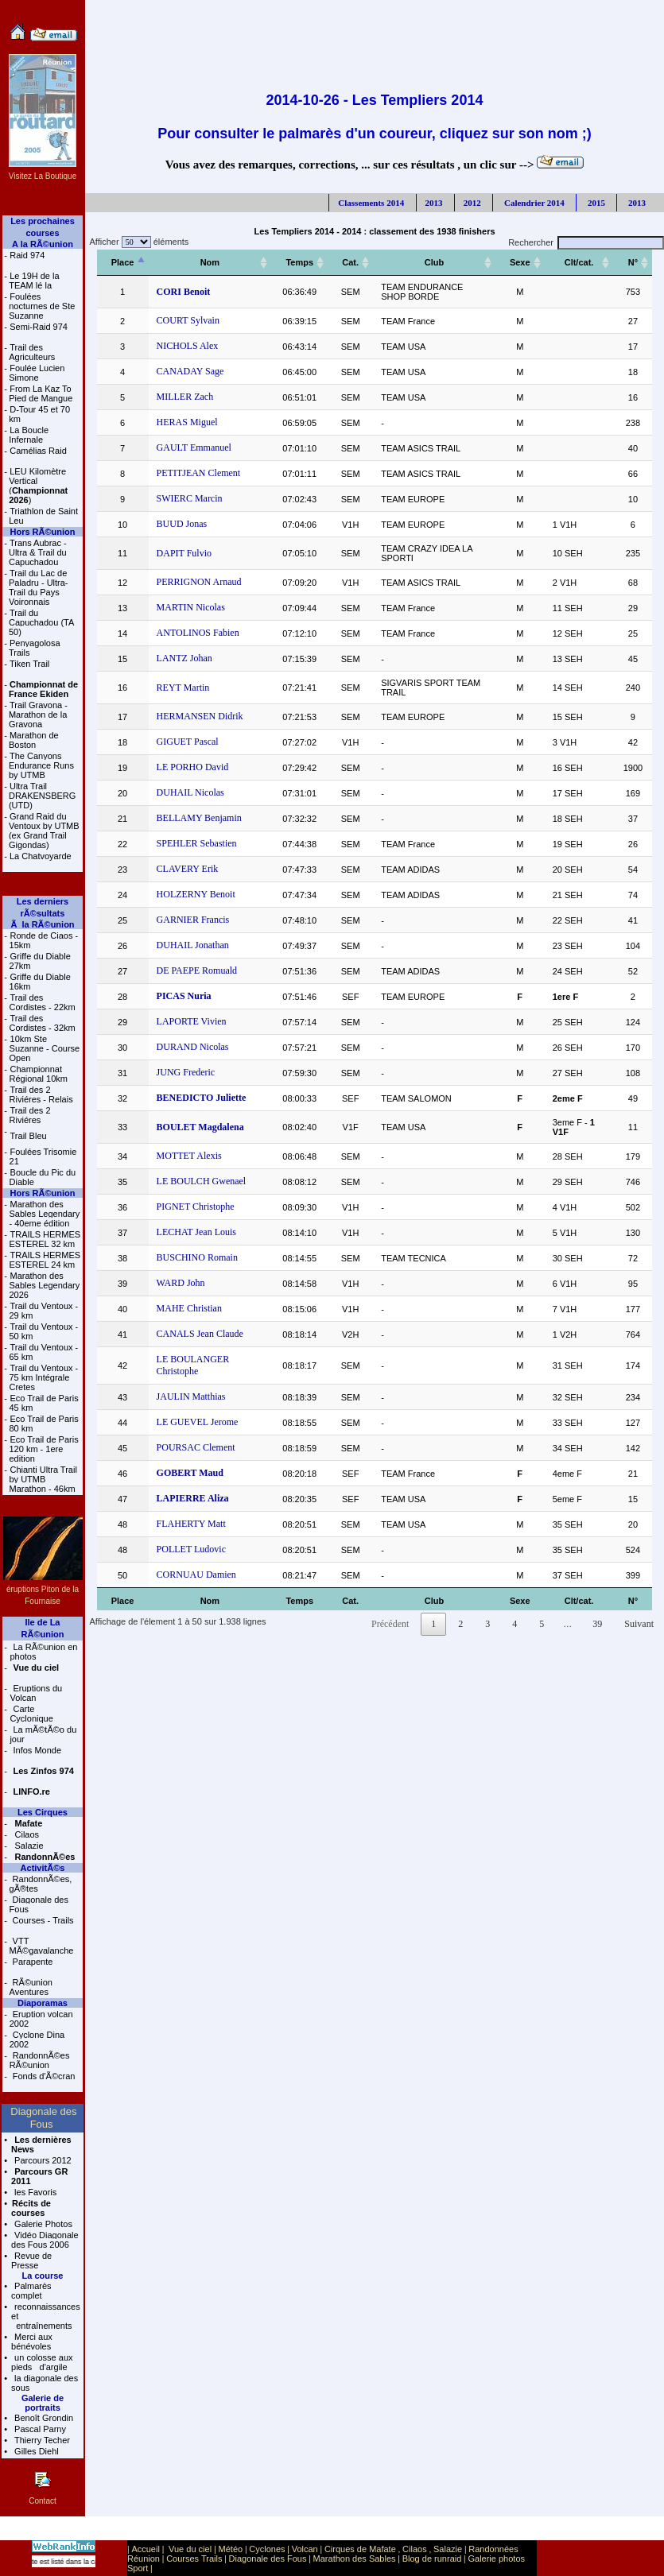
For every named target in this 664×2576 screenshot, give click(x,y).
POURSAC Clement (196, 1447)
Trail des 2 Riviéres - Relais (41, 1094)
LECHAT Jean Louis (196, 1232)
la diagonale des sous (44, 2382)
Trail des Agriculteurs (32, 352)
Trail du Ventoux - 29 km (43, 1310)
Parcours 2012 (42, 2160)
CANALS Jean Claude (200, 1333)
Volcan (305, 2549)
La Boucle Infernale (29, 434)
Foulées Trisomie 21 (43, 1156)
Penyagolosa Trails (34, 647)
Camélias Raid (38, 450)
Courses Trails (194, 2558)
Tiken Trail (29, 663)
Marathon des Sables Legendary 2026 (44, 1285)
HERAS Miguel (187, 422)
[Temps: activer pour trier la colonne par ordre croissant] (299, 263)
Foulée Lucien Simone (36, 372)
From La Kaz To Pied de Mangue (40, 393)
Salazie (27, 1845)
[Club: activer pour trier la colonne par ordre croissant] (434, 263)
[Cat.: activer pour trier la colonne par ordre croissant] (350, 263)
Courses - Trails (42, 1920)
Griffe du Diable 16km (40, 981)
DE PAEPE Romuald (197, 970)
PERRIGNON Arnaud (199, 581)
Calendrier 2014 (533, 202)
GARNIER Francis (193, 919)
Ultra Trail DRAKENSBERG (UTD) (42, 795)
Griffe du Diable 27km (40, 960)
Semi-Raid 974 (39, 326)
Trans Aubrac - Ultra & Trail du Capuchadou (38, 552)
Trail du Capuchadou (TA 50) (41, 622)
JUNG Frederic (186, 1072)
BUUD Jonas (182, 523)
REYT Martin (183, 687)
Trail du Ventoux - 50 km (43, 1331)
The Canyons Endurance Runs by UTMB (41, 765)
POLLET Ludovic (191, 1549)
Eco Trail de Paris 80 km (43, 1423)
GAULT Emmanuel (194, 447)
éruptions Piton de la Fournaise (43, 1589)
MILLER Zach (185, 396)
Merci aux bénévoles (31, 2341)
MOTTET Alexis (189, 1155)
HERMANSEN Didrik (200, 716)
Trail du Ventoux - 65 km (43, 1352)
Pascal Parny (39, 2429)
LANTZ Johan (184, 658)
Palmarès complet (31, 2290)
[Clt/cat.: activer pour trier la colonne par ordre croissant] (579, 263)
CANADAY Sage (190, 371)
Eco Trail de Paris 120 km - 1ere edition (43, 1449)
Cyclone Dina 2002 (37, 2039)
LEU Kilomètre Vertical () (38, 486)
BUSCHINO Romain (197, 1257)
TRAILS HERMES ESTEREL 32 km (44, 1239)
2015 (595, 202)
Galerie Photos (42, 2224)
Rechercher (586, 242)
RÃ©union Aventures (31, 1987)
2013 (434, 202)
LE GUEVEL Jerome (198, 1421)
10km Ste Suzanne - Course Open (45, 1048)
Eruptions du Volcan (36, 1692)
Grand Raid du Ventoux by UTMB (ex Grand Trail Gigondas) (44, 831)
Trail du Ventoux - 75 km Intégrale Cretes (43, 1377)
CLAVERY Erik (188, 868)
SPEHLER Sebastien (197, 843)
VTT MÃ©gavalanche (42, 1945)
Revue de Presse (31, 2260)
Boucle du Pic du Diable (43, 1177)
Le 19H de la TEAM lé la (34, 280)
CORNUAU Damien (196, 1574)
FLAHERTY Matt (191, 1523)
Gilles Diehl (35, 2451)
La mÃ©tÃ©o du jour (43, 1734)
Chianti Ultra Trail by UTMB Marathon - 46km (42, 1479)
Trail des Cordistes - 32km (43, 1022)
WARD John (181, 1282)
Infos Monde (35, 1750)
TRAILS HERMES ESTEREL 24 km (44, 1259)
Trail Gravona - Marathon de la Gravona (38, 714)
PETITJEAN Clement (199, 472)
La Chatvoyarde (41, 856)
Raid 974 (27, 255)
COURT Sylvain (188, 320)
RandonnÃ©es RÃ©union (40, 2060)
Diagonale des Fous (39, 1904)
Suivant (639, 1623)
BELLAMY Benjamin (199, 817)
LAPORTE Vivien (192, 1021)
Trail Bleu (28, 1136)
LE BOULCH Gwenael (202, 1181)
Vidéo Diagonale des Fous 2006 (45, 2239)
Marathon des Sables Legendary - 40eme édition (44, 1213)
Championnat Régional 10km (39, 1073)
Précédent (390, 1623)
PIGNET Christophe (196, 1206)
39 (597, 1623)
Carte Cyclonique (31, 1713)
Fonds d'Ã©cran (43, 2076)
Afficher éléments (136, 241)
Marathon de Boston (34, 740)
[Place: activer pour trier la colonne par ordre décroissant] (123, 263)
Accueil (145, 2549)
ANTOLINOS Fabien (198, 632)
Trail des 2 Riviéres (30, 1115)
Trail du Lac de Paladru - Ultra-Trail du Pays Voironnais (38, 587)
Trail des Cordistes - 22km (43, 1002)
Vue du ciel (190, 2549)
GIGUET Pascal (188, 741)
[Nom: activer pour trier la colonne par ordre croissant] (210, 263)
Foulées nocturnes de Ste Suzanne (42, 306)
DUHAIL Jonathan (193, 945)
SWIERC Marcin (190, 498)
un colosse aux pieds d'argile (41, 2362)
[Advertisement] (374, 36)
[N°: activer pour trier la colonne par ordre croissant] (632, 263)
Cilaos (25, 1834)
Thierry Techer (41, 2440)
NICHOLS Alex (188, 345)
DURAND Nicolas (193, 1046)
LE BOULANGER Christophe (193, 1365)
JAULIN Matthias (191, 1396)
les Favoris (34, 2192)
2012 (472, 202)
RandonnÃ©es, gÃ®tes (41, 1883)
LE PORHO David (193, 767)
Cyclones (267, 2549)
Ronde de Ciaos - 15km (44, 940)
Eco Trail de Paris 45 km (43, 1402)
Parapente (31, 1961)
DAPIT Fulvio (184, 553)
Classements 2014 (371, 202)
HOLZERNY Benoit (196, 894)
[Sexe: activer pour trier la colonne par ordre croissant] (520, 263)
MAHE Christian (189, 1308)
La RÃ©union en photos (43, 1651)
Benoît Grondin (42, 2418)
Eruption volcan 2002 (41, 2018)
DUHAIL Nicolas (190, 792)
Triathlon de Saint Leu (43, 515)
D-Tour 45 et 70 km (39, 414)
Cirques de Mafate (360, 2549)
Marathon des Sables (354, 2558)
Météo (231, 2549)
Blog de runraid (432, 2558)
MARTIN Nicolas (191, 607)
